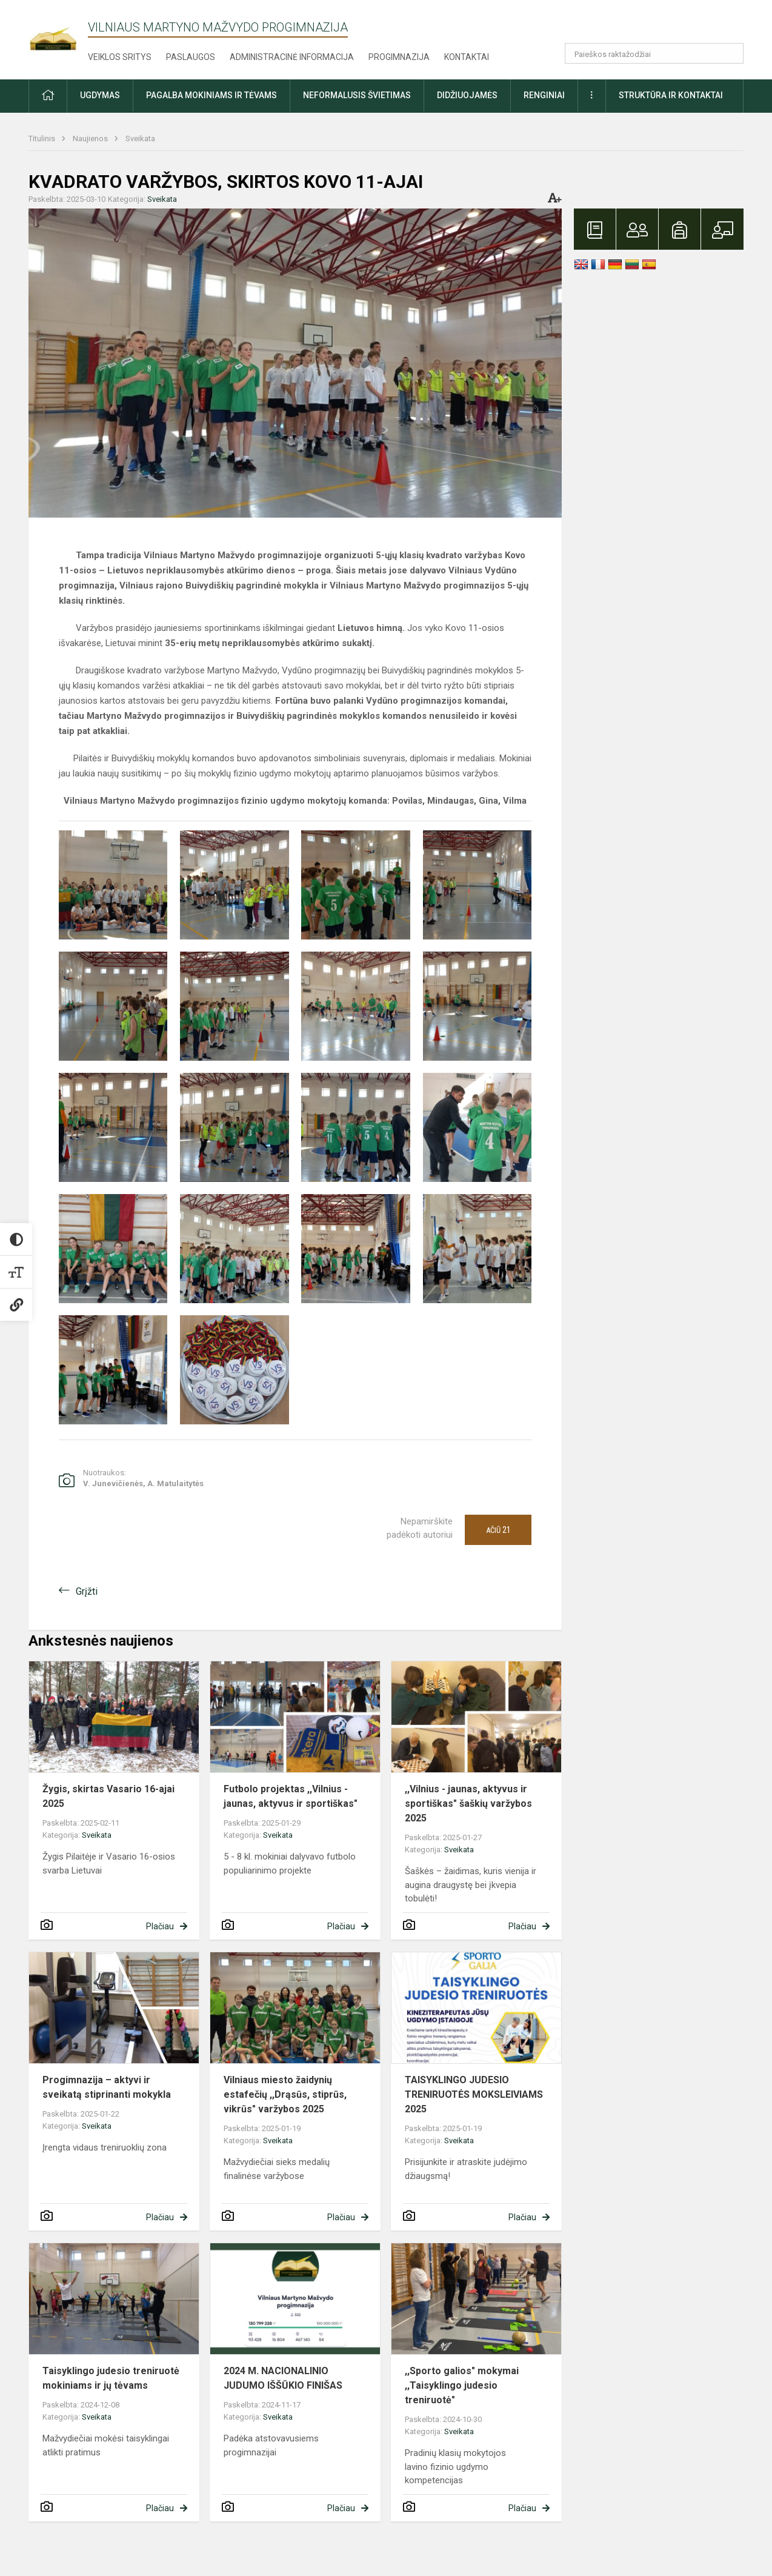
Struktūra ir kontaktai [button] (671, 95)
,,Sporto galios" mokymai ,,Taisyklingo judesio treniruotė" (462, 2385)
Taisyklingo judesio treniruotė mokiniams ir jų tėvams (110, 2378)
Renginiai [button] (544, 95)
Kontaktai (466, 57)
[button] (661, 25)
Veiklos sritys (119, 57)
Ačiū (498, 1530)
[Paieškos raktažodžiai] (654, 53)
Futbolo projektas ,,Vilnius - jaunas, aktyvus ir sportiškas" (291, 1796)
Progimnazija (399, 57)
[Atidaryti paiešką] (730, 53)
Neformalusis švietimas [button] (357, 95)
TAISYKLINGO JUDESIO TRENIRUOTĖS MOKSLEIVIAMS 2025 (474, 2094)
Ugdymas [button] (100, 95)
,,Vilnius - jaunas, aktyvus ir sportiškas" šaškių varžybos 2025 (468, 1803)
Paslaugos (190, 57)
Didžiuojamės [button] (467, 95)
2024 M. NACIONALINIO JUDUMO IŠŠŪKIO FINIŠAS (283, 2378)
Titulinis (42, 138)
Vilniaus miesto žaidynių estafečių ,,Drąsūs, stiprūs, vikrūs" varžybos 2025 (285, 2094)
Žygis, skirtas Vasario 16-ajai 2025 (108, 1796)
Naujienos (91, 138)
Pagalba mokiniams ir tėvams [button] (211, 95)
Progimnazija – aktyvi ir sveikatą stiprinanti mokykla (106, 2087)
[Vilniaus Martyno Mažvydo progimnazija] (58, 31)
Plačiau (160, 1926)
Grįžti (87, 1591)
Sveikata (140, 138)
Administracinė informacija (292, 57)
